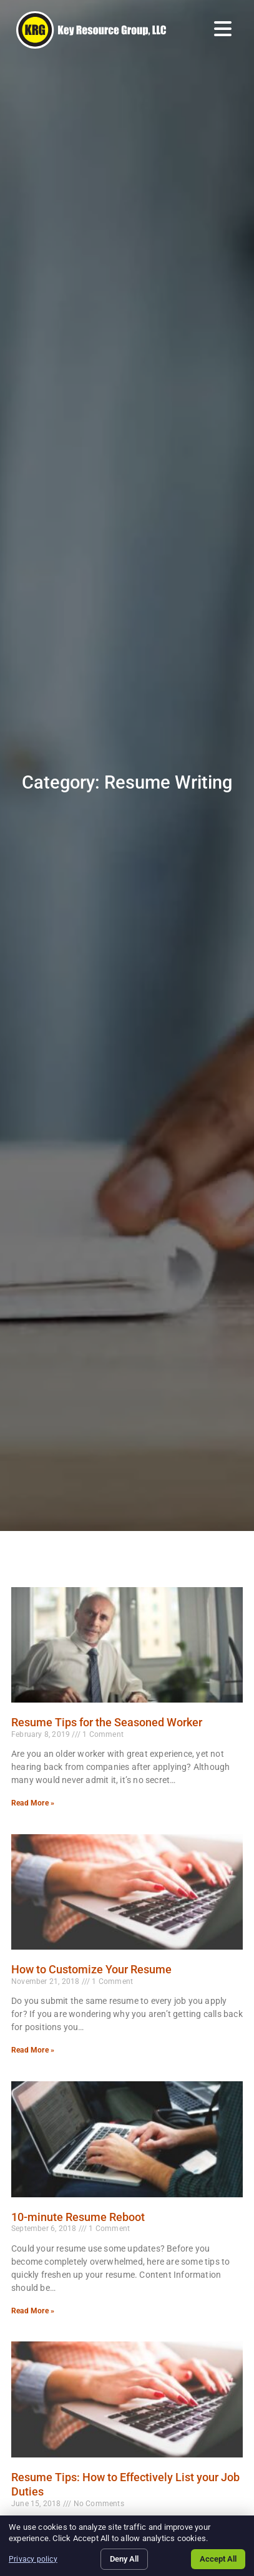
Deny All (124, 2559)
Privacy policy (33, 2559)
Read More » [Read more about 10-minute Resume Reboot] (32, 2310)
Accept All (218, 2559)
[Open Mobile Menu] (223, 29)
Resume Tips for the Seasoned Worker (106, 1722)
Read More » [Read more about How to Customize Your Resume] (32, 2050)
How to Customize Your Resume (91, 1969)
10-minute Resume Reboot (78, 2217)
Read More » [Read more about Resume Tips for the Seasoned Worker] (32, 1803)
